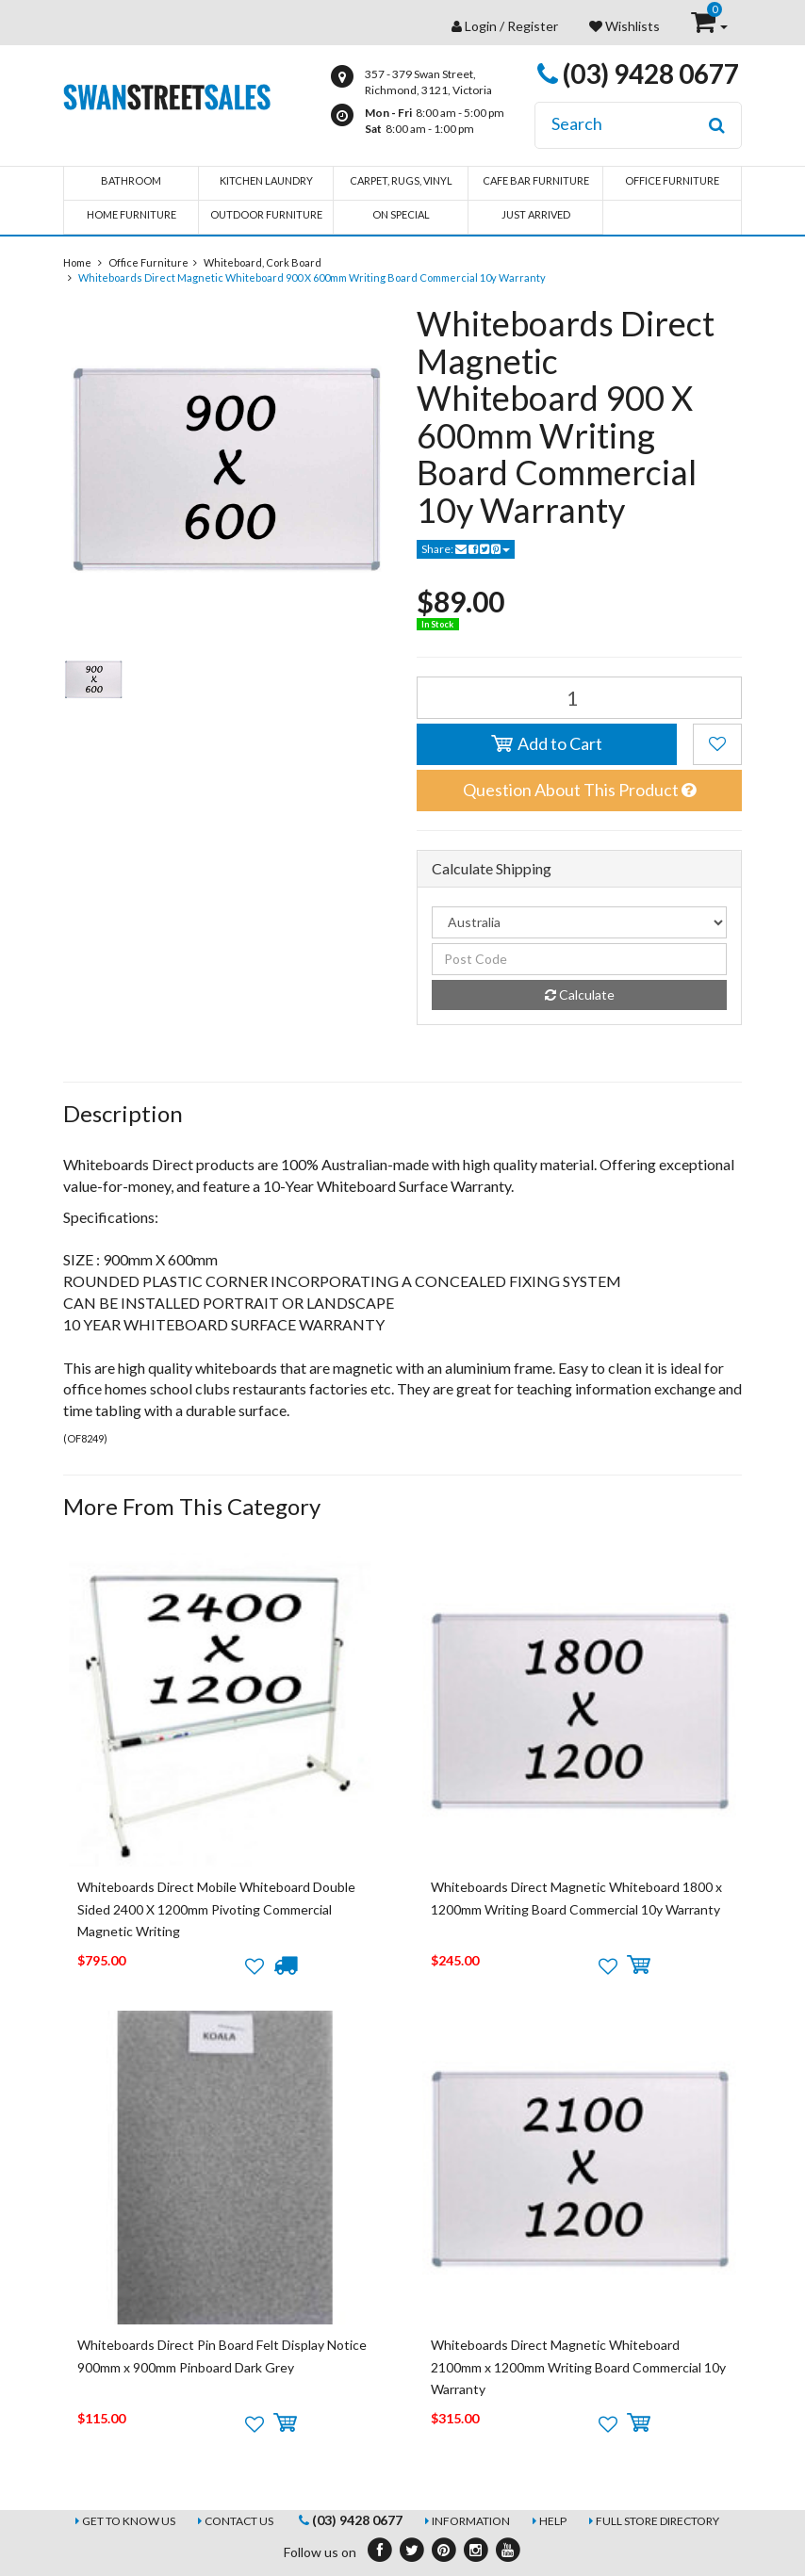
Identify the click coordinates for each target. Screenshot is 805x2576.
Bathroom (131, 180)
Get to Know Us (128, 2521)
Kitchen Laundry (266, 180)
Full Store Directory (657, 2521)
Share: (465, 549)
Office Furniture (672, 180)
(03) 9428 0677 (638, 73)
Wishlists (624, 26)
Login (481, 26)
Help (553, 2521)
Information (471, 2521)
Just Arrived (535, 214)
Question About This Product (579, 789)
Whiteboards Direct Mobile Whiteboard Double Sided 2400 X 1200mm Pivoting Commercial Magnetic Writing (216, 1909)
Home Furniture (131, 214)
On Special (401, 214)
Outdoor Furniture (266, 214)
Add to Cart (546, 743)
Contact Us (239, 2521)
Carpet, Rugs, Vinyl (401, 180)
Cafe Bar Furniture (536, 180)
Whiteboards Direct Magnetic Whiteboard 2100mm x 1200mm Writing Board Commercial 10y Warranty (578, 2367)
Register (532, 26)
